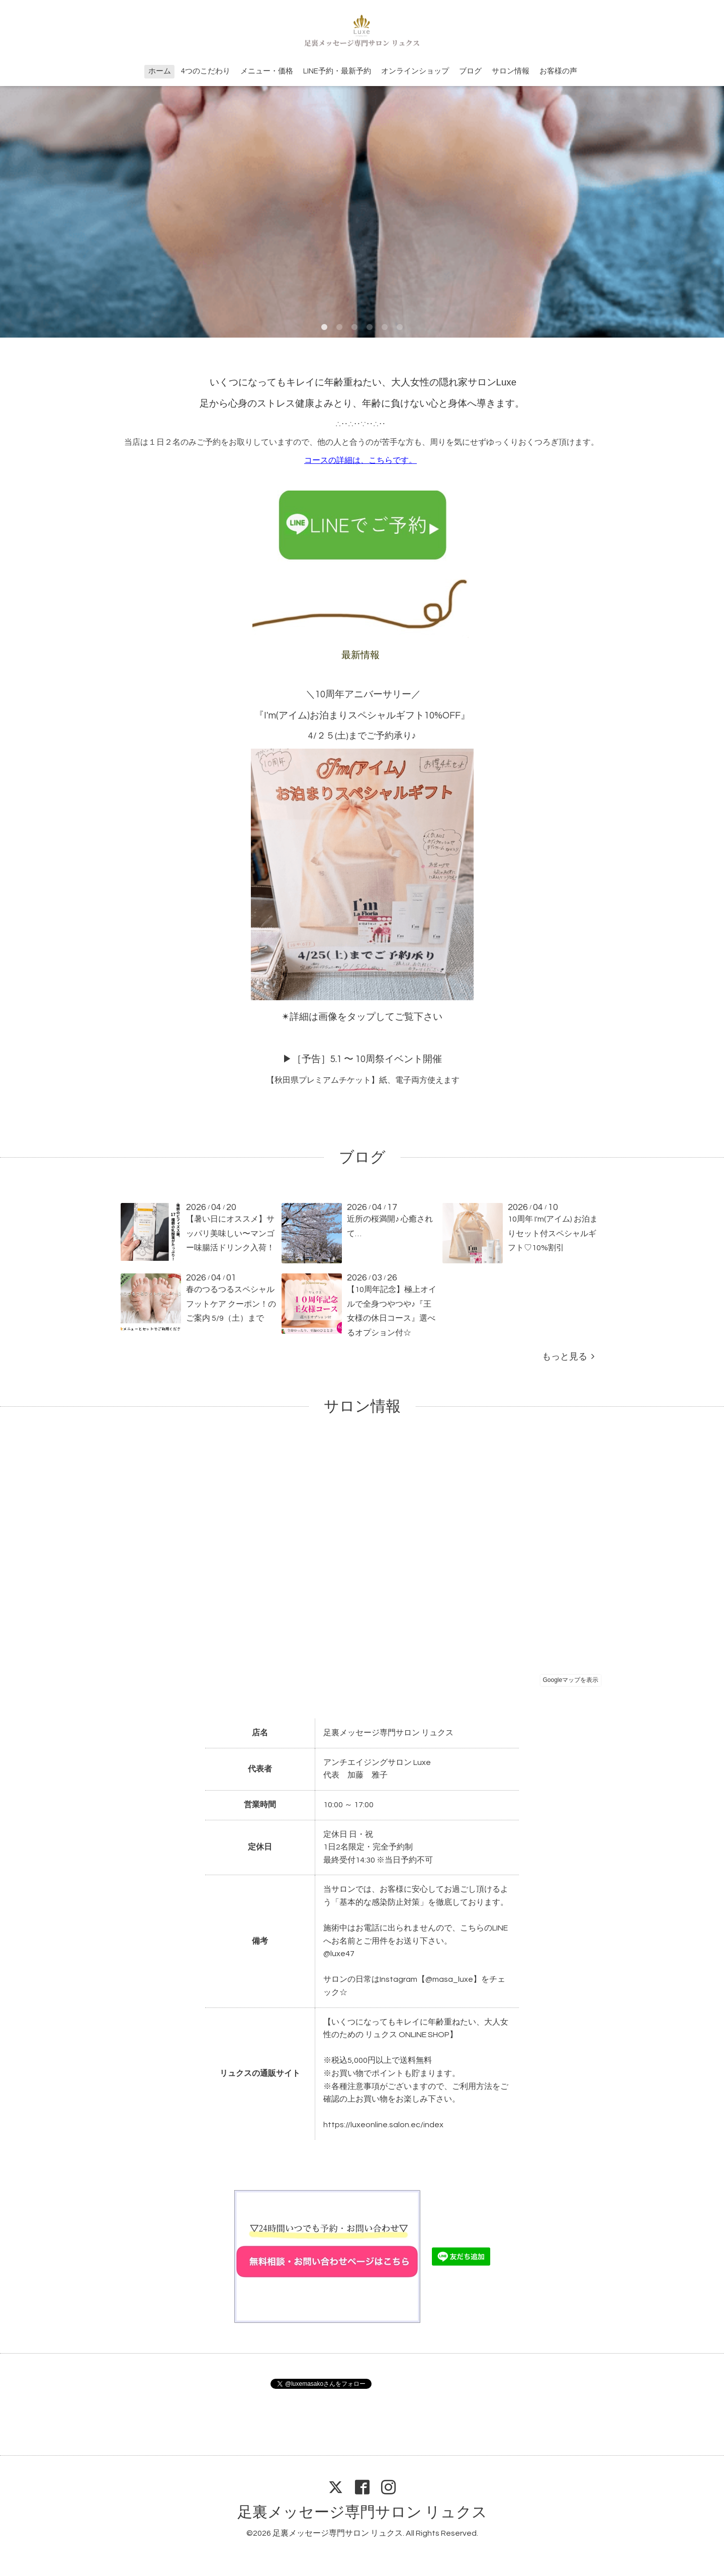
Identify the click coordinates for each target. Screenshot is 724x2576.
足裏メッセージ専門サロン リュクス (362, 2512)
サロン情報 (510, 71)
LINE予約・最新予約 (337, 71)
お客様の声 (558, 71)
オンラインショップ (415, 71)
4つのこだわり (205, 71)
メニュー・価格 (266, 71)
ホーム (159, 71)
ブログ (470, 71)
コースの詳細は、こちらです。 (360, 460)
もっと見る (568, 1356)
